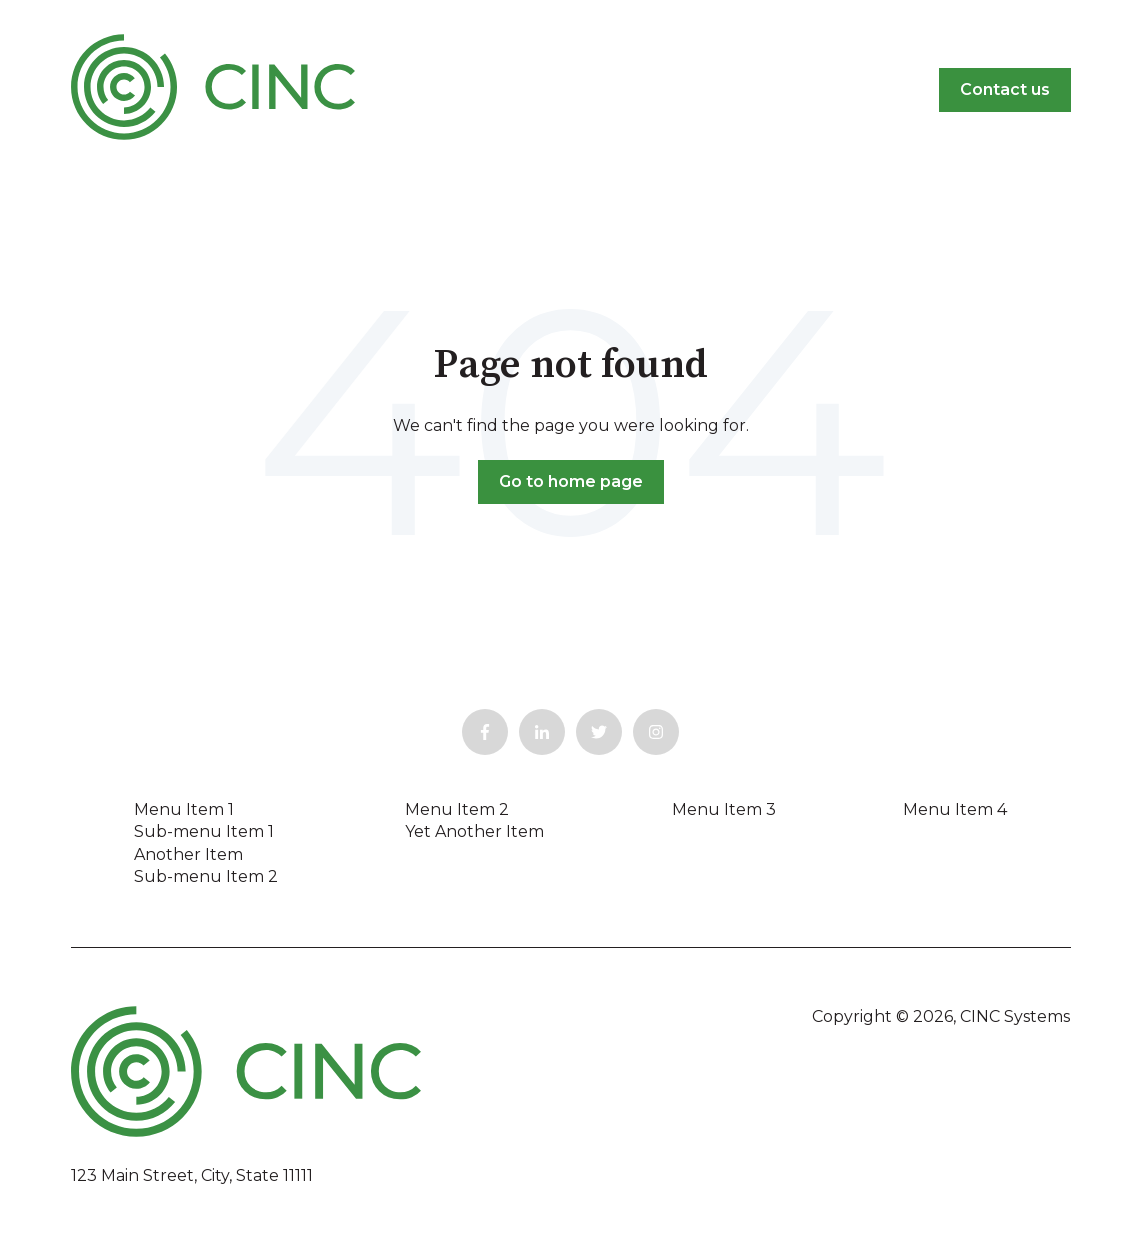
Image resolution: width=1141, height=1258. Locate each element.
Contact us (1005, 89)
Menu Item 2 (457, 809)
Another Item (188, 854)
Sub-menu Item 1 (204, 831)
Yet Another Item (474, 831)
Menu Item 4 (955, 809)
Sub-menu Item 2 (206, 876)
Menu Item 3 (724, 809)
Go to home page (571, 481)
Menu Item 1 (184, 809)
